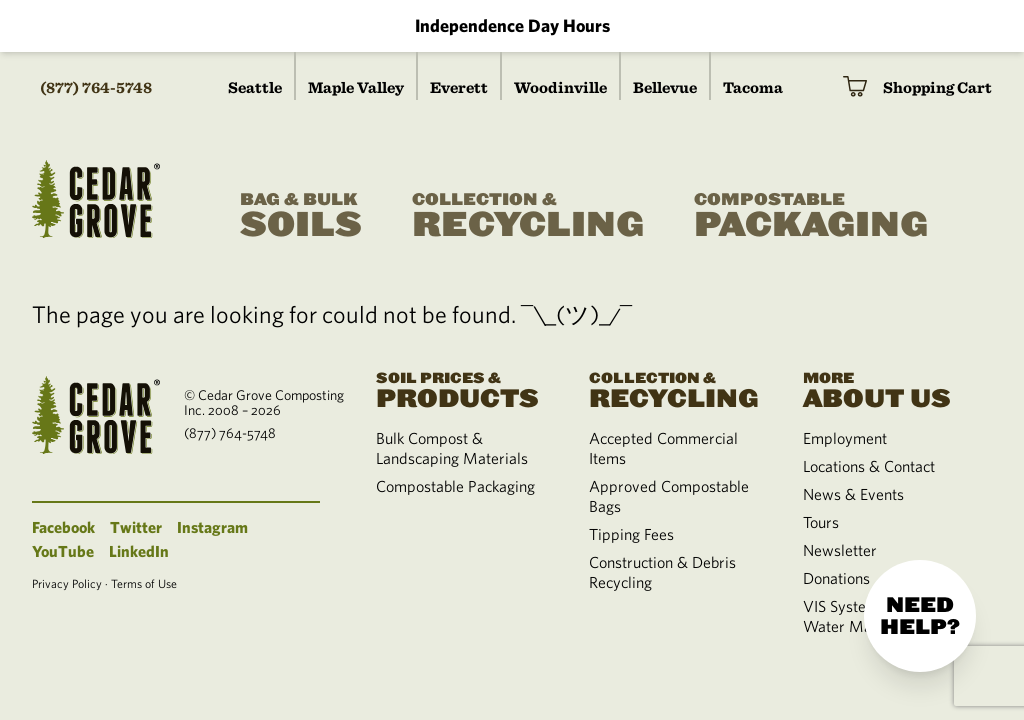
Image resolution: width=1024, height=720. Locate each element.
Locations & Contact (869, 466)
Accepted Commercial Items (663, 448)
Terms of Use (144, 583)
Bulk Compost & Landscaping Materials (452, 448)
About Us (885, 388)
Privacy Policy (67, 583)
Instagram (212, 527)
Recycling (528, 216)
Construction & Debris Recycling (662, 572)
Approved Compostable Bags (669, 496)
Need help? (920, 616)
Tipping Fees (631, 534)
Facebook (63, 527)
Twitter (136, 527)
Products (458, 388)
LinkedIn (139, 551)
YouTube (63, 551)
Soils (301, 216)
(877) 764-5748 (96, 87)
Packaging (811, 216)
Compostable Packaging (455, 486)
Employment (845, 438)
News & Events (853, 494)
